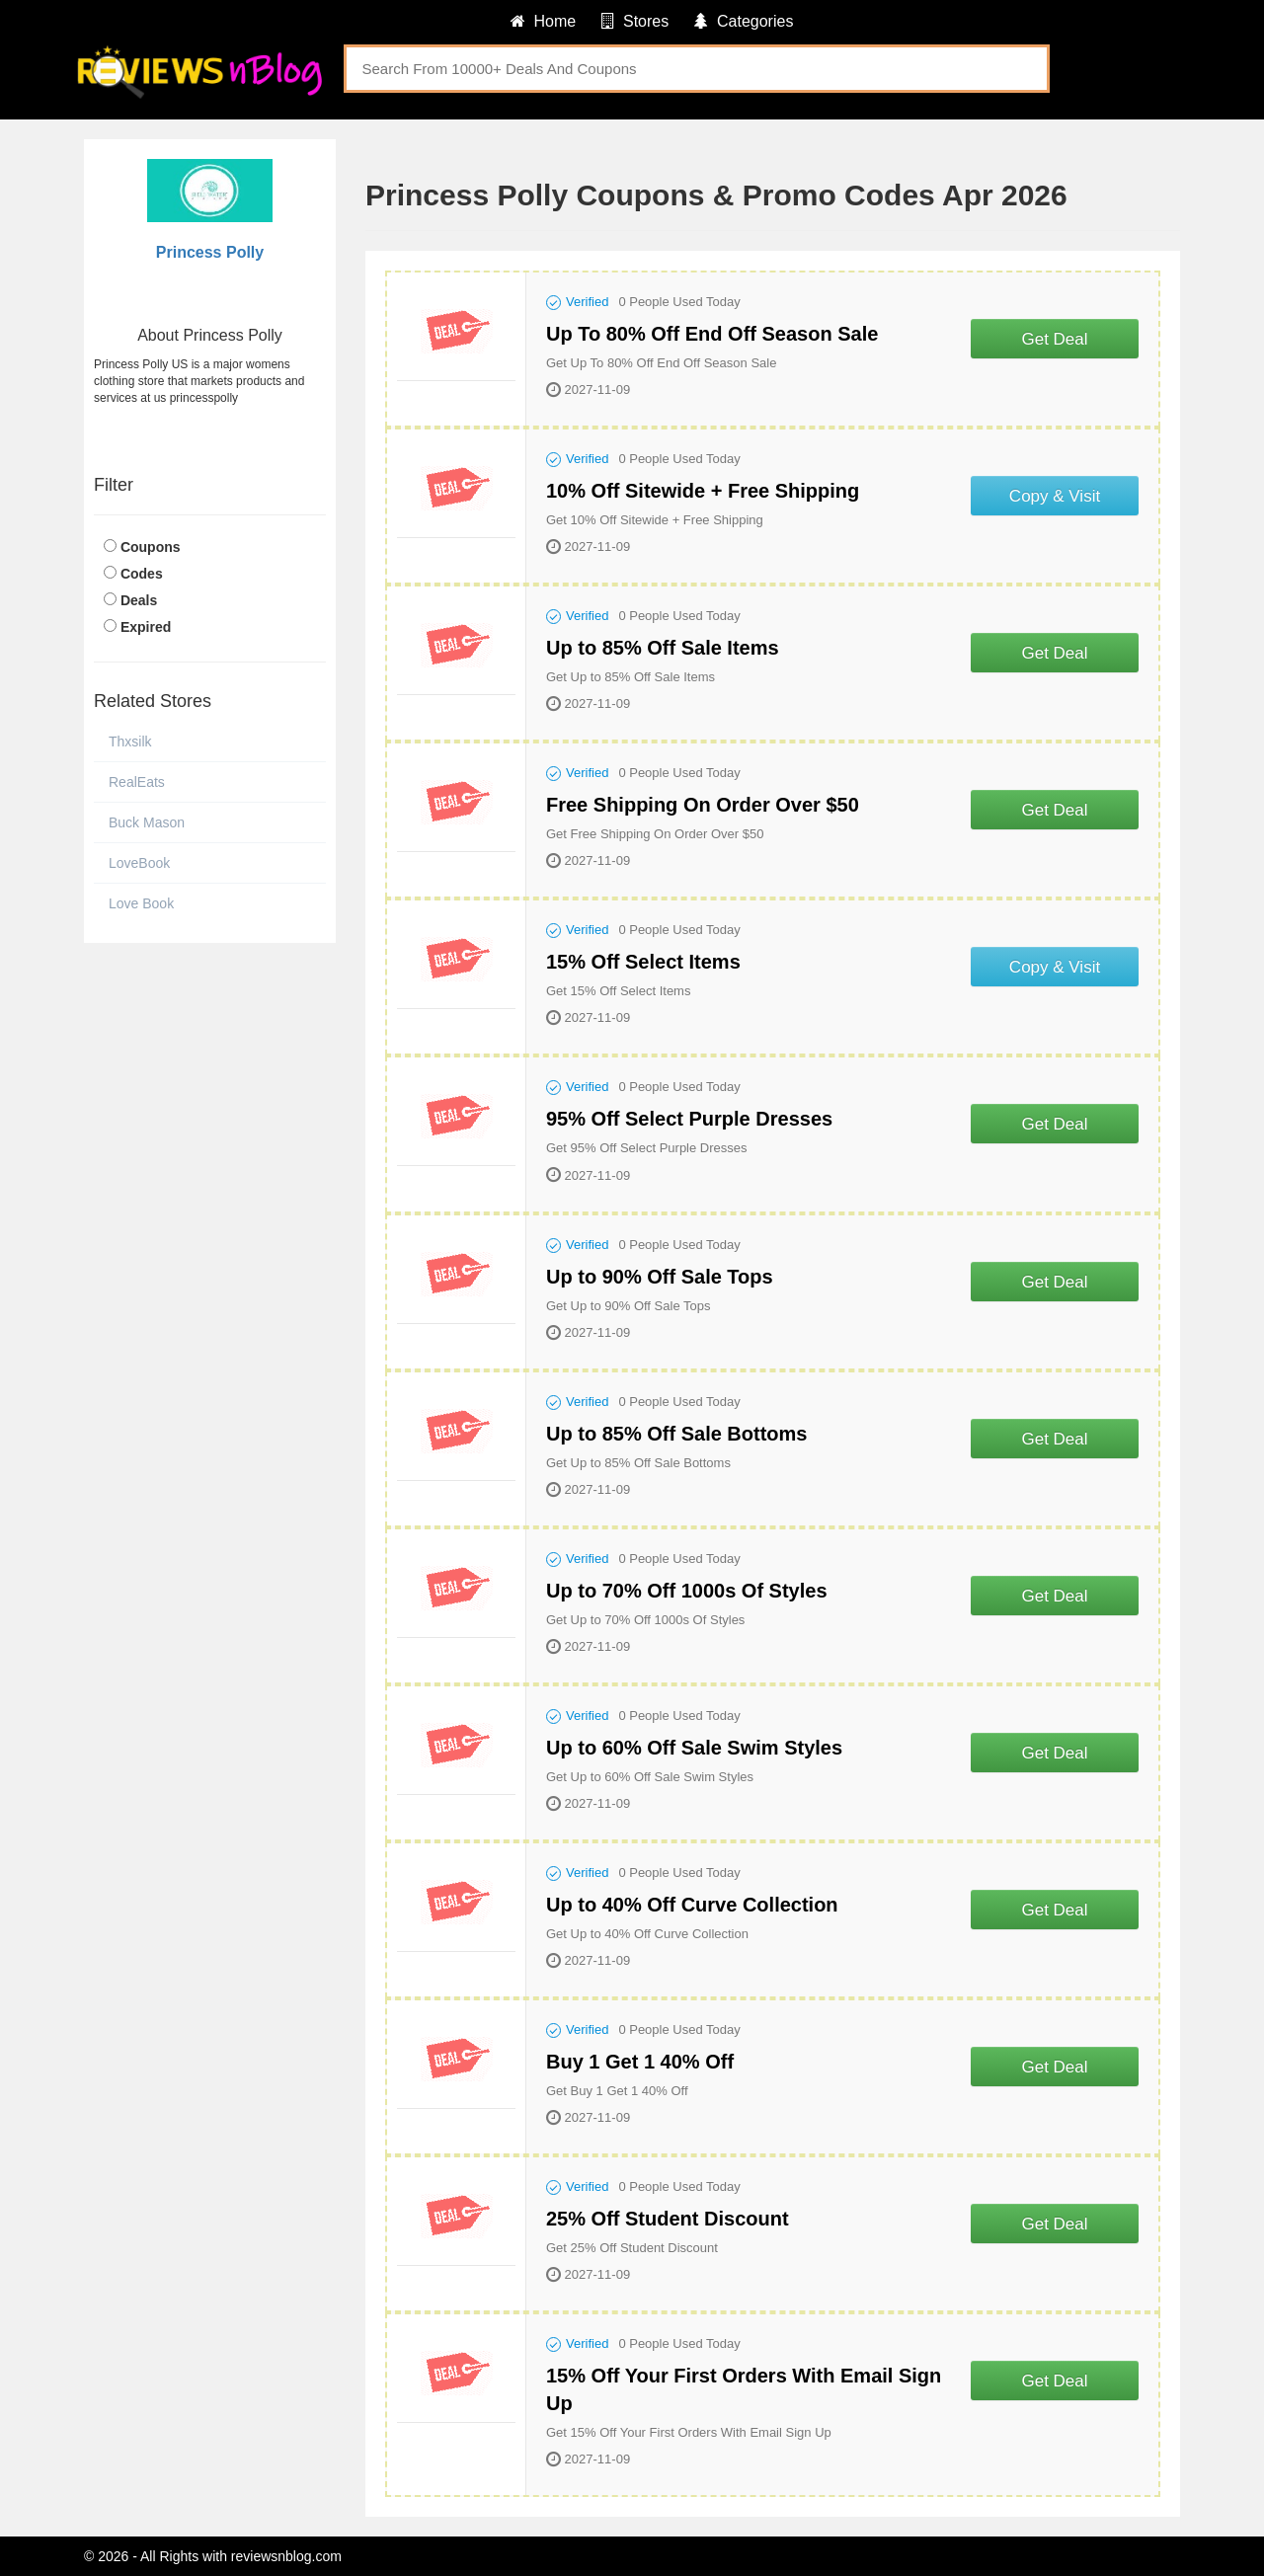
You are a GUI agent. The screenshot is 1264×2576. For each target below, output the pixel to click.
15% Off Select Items (643, 962)
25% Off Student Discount (667, 2218)
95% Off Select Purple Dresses (689, 1119)
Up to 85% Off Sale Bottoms (676, 1433)
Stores (635, 21)
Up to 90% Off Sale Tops (659, 1277)
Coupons (150, 547)
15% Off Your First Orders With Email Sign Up (743, 2389)
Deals (138, 600)
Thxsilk (130, 741)
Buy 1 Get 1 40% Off (640, 2061)
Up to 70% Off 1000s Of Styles (687, 1590)
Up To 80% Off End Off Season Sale (712, 334)
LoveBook (139, 863)
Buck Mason (147, 822)
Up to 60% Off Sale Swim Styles (694, 1747)
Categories (743, 21)
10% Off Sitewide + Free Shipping (702, 491)
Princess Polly (210, 252)
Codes (141, 574)
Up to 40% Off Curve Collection (692, 1904)
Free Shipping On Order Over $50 (702, 805)
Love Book (141, 903)
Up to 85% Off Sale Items (662, 648)
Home (544, 21)
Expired (145, 627)
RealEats (137, 782)
